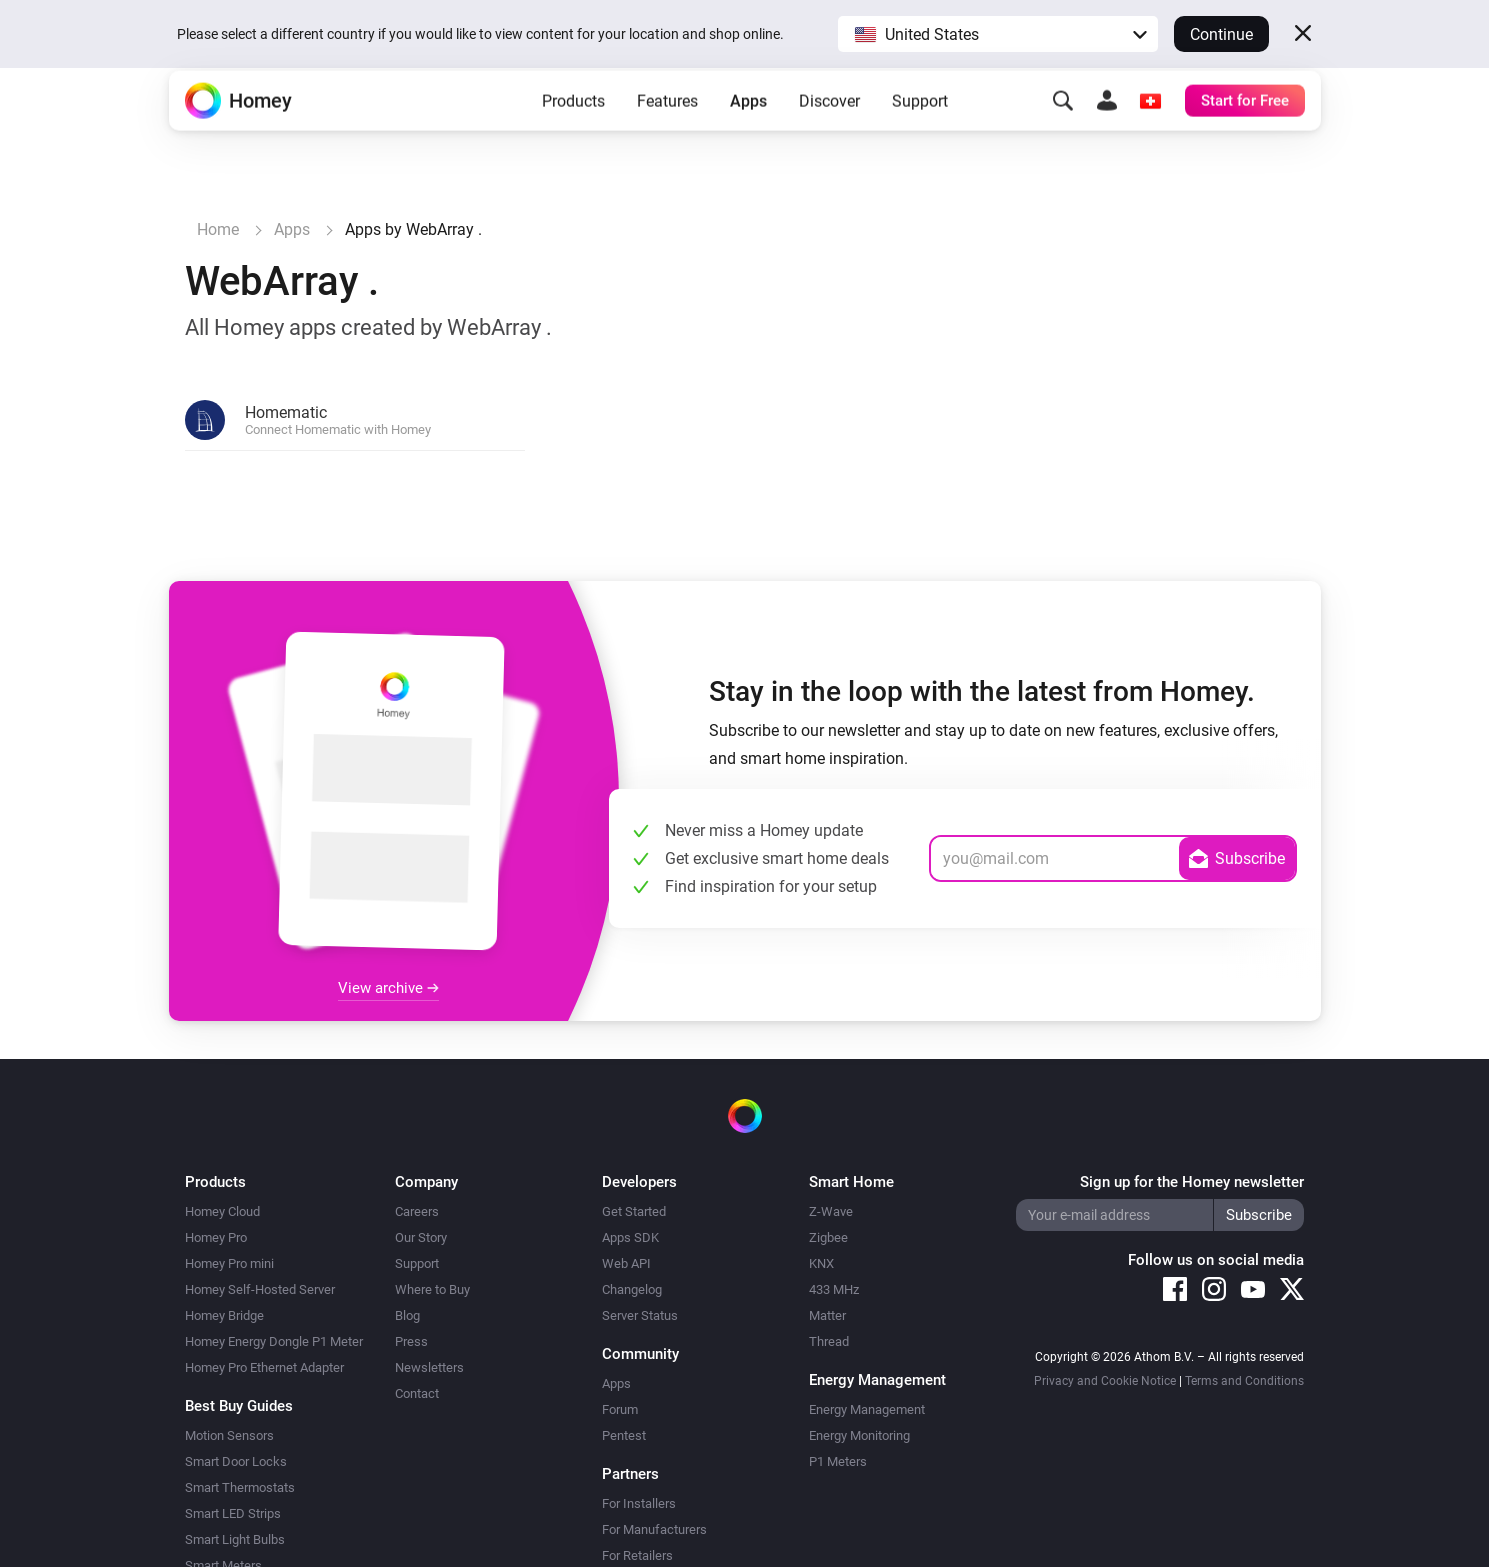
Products (573, 130)
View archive (388, 988)
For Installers (639, 1503)
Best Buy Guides (239, 1406)
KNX (821, 1263)
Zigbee (828, 1237)
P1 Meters (838, 1461)
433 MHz (834, 1289)
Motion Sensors (229, 1435)
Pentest (624, 1435)
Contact (417, 1393)
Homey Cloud (222, 1211)
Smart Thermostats (240, 1487)
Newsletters (429, 1367)
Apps (748, 130)
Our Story (421, 1237)
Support (920, 130)
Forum (620, 1409)
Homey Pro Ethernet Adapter (264, 1367)
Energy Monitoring (859, 1435)
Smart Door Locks (236, 1461)
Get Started (634, 1211)
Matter (827, 1315)
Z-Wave (831, 1211)
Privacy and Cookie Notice (1105, 1381)
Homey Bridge (224, 1315)
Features (667, 130)
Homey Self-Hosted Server (260, 1289)
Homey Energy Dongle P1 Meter (274, 1341)
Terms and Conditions (1244, 1381)
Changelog (632, 1289)
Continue (1221, 34)
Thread (829, 1341)
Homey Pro (216, 1237)
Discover (829, 130)
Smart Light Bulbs (235, 1539)
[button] (998, 34)
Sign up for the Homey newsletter (1192, 1182)
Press (411, 1341)
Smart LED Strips (233, 1513)
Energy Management (867, 1409)
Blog (407, 1315)
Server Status (640, 1315)
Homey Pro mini (229, 1263)
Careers (417, 1211)
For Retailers (637, 1555)
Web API (626, 1263)
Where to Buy (432, 1289)
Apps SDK (630, 1237)
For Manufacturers (654, 1529)
